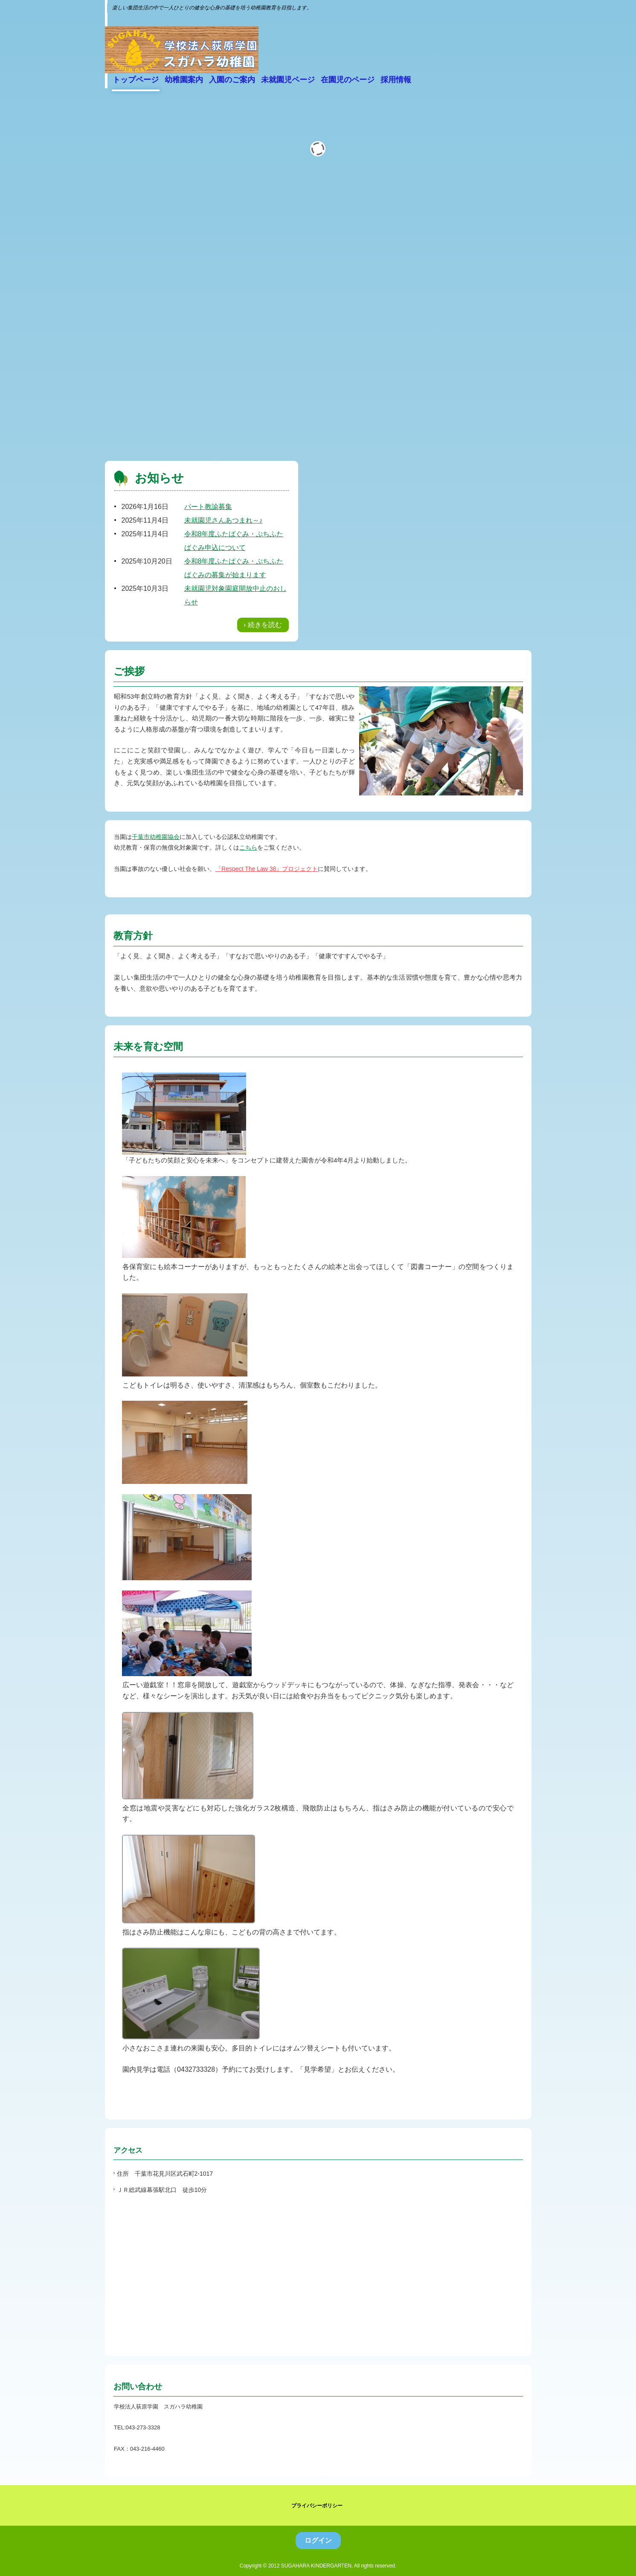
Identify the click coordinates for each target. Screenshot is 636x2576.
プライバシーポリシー (317, 2506)
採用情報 (395, 79)
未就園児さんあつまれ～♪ (223, 520)
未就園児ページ (288, 79)
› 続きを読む (263, 624)
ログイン (318, 2540)
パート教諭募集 (208, 506)
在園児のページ (348, 79)
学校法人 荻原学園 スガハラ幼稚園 (181, 47)
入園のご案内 (232, 79)
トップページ (136, 79)
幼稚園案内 (184, 79)
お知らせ (159, 478)
